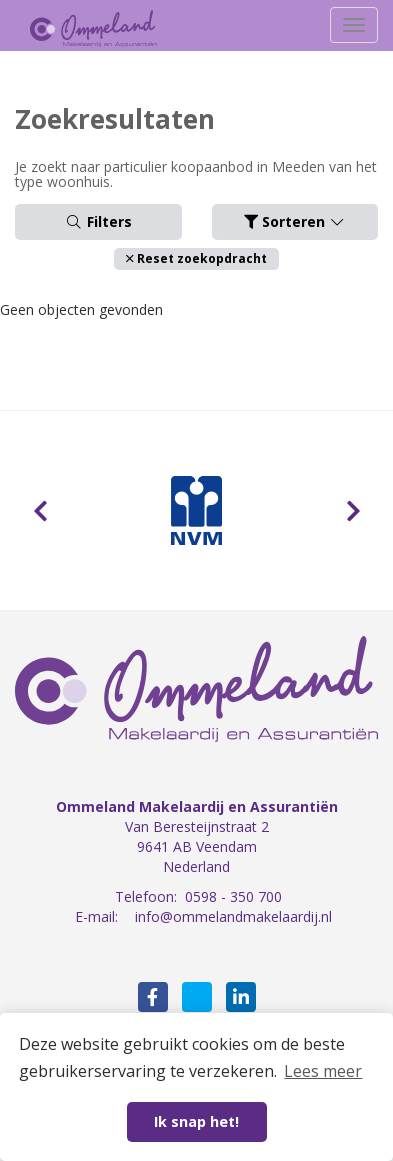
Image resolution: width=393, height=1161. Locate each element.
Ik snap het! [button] (196, 1121)
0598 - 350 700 (233, 896)
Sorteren (295, 221)
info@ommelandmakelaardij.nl (233, 916)
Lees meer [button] (323, 1071)
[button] (196, 258)
